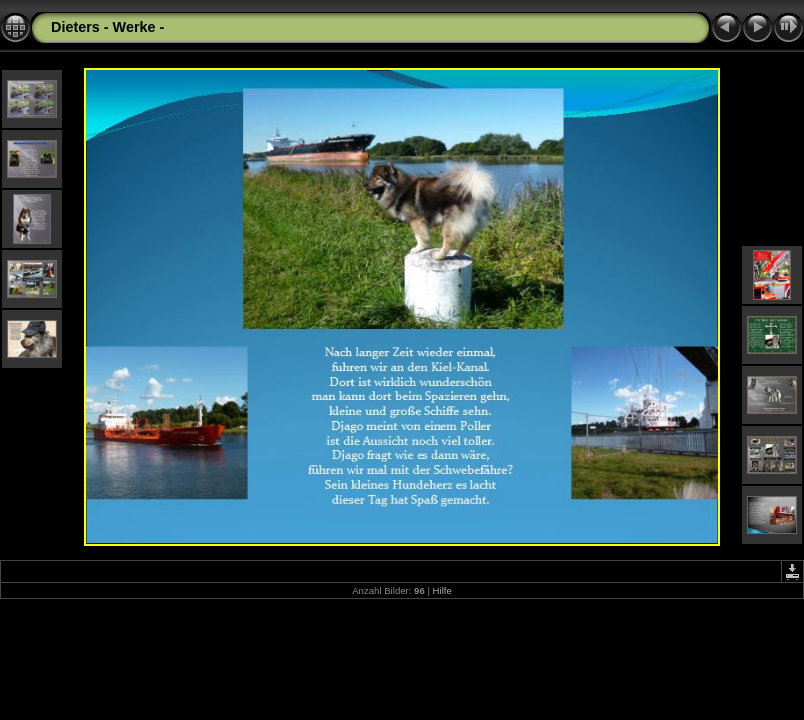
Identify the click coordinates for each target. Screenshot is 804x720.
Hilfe (442, 590)
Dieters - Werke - (107, 27)
